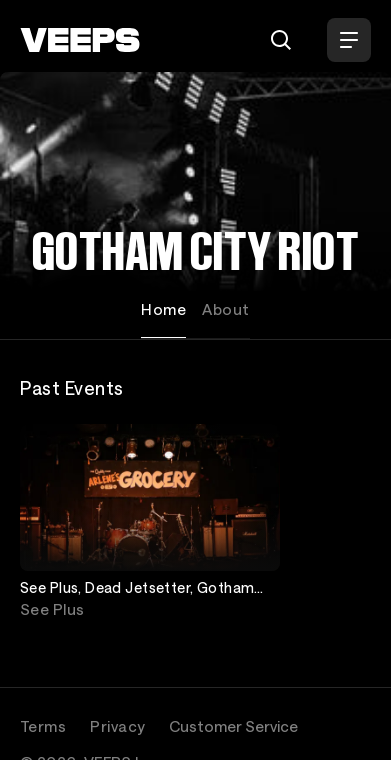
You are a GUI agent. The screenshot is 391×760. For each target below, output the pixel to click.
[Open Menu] (349, 40)
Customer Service (233, 726)
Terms (43, 726)
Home (163, 309)
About (225, 309)
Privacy (117, 726)
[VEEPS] (80, 40)
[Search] (281, 40)
